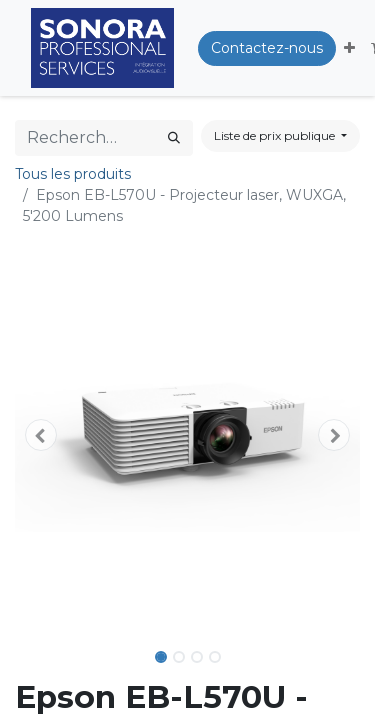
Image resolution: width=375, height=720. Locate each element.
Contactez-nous (267, 48)
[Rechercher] (174, 138)
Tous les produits (73, 174)
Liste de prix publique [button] (276, 135)
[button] (349, 48)
